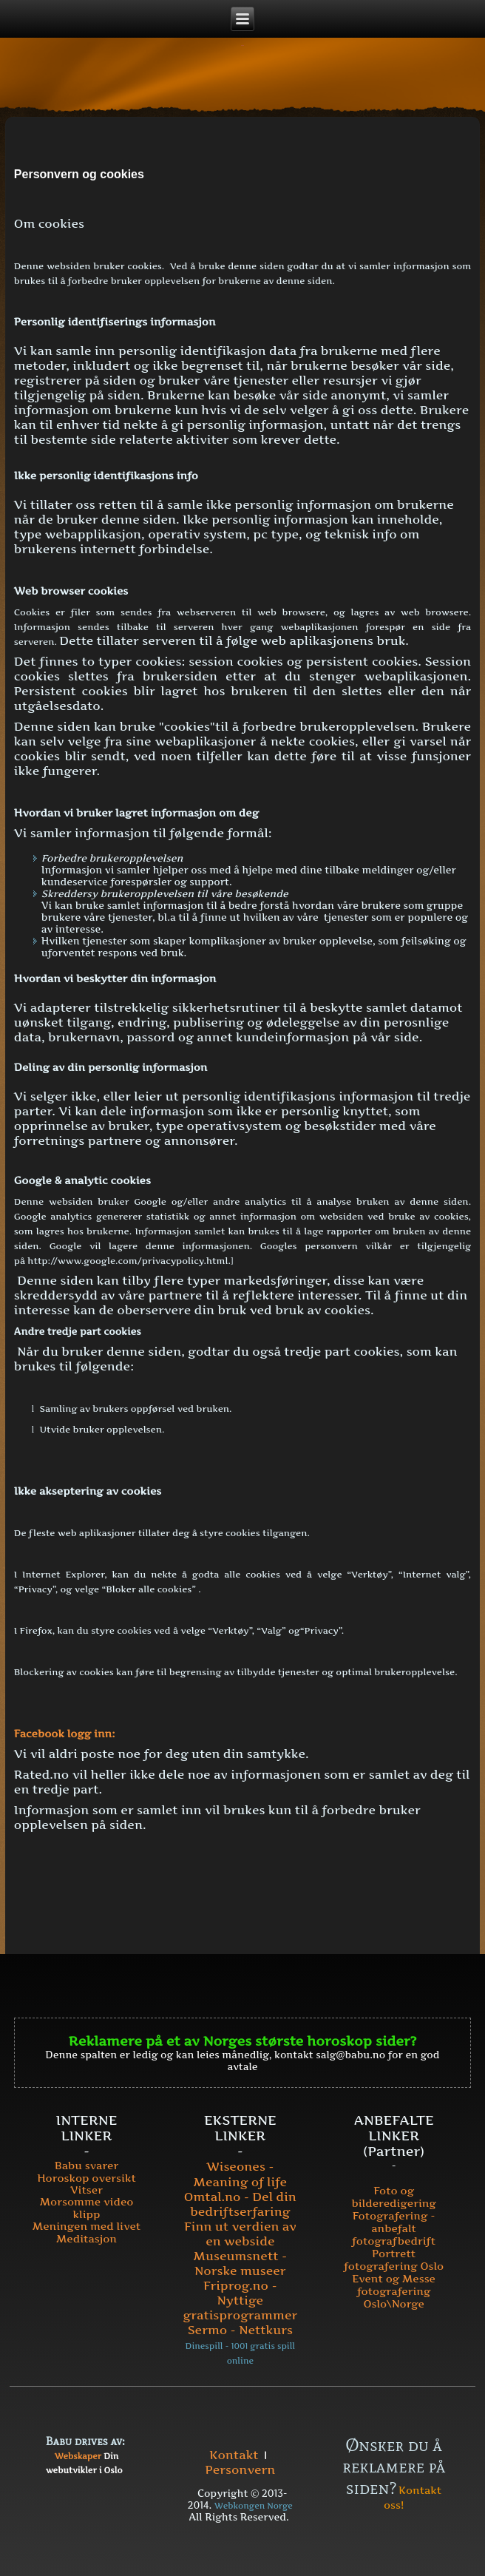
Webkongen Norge (253, 2506)
